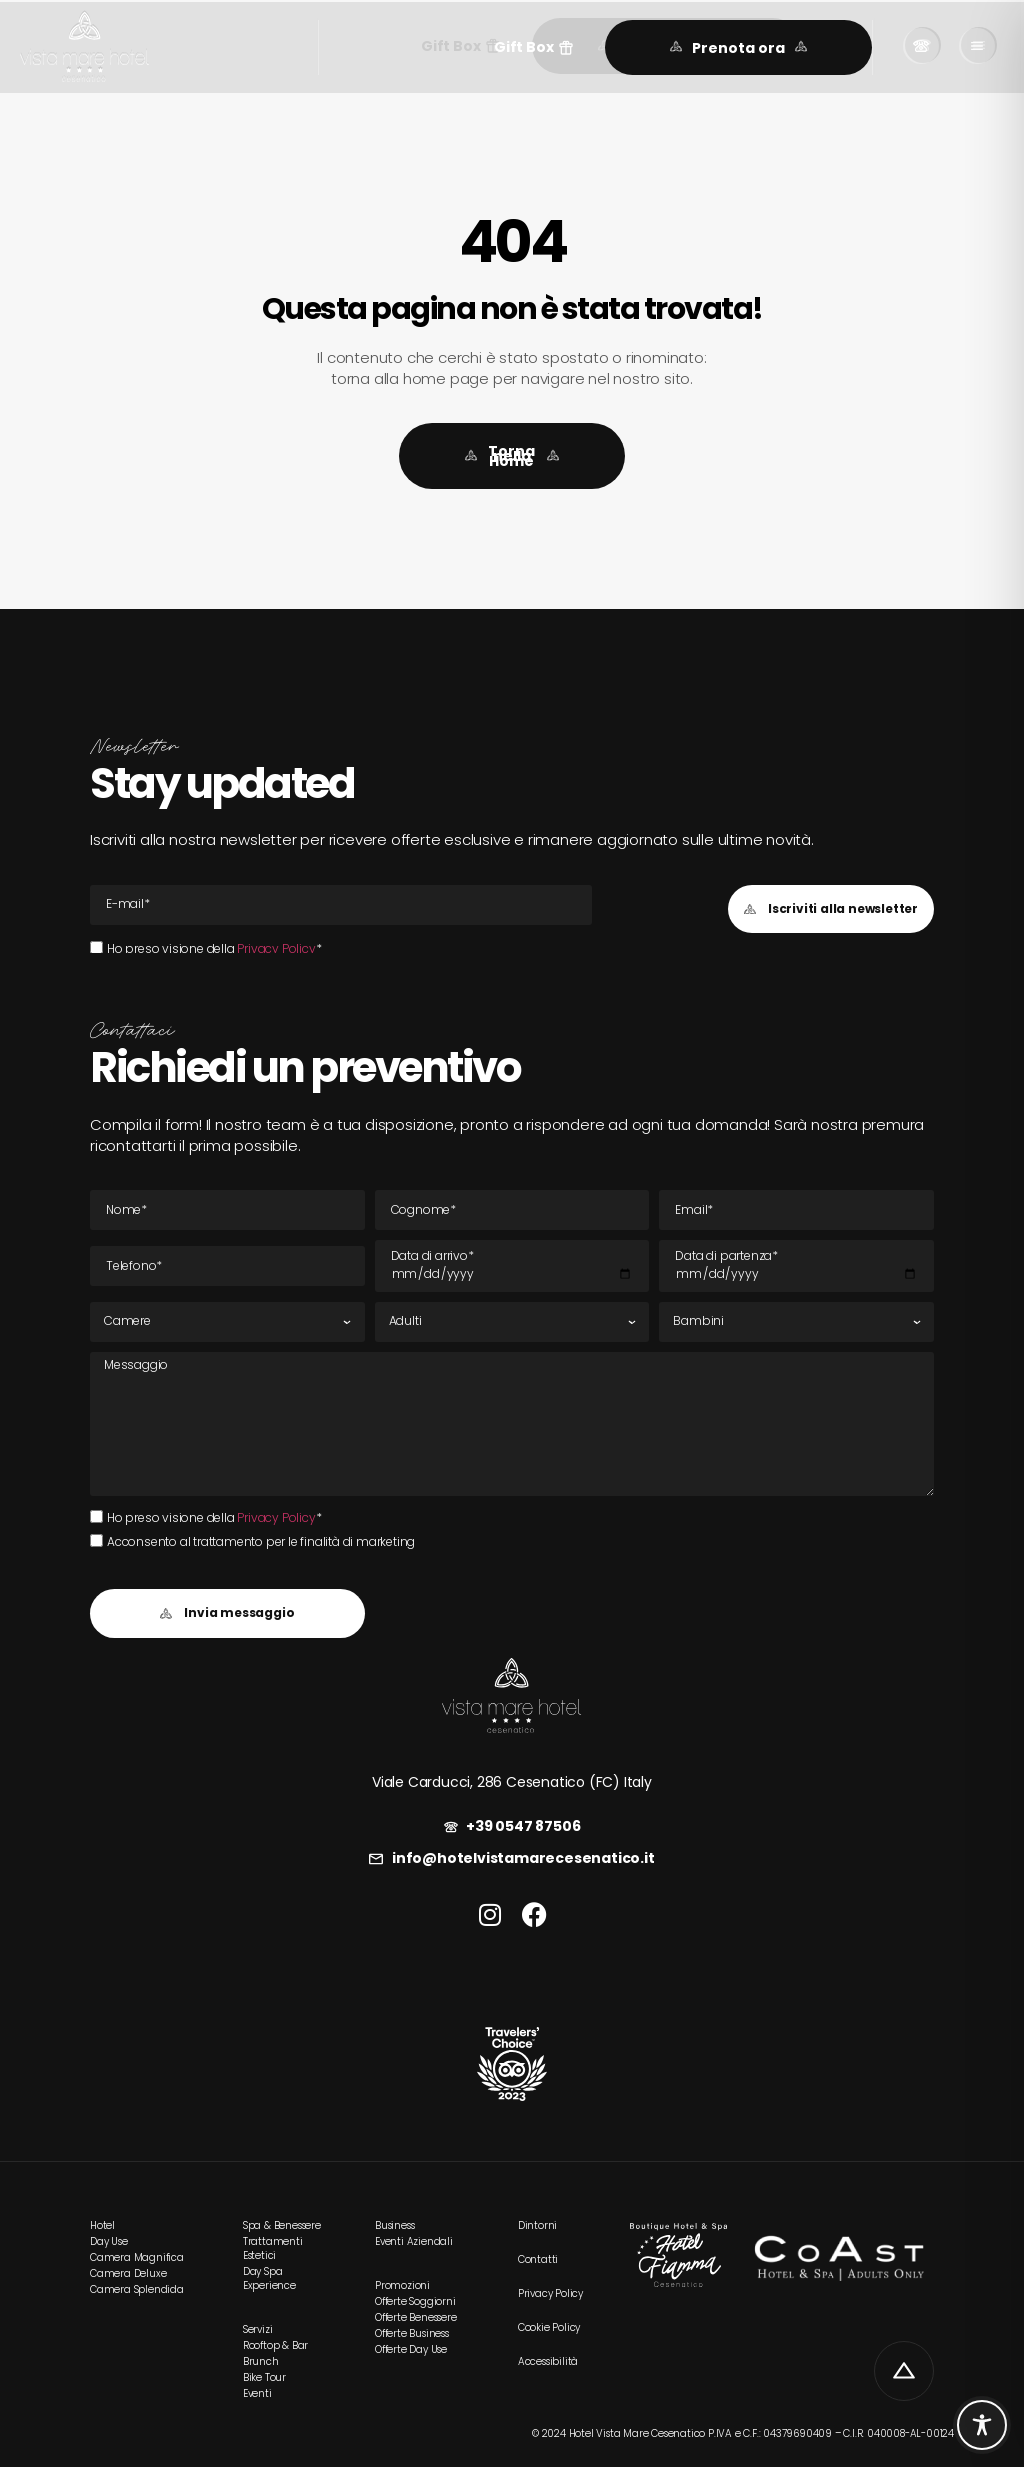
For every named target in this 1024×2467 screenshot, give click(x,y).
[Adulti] (512, 1322)
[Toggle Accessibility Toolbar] (982, 2425)
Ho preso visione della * (214, 948)
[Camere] (227, 1322)
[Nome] (227, 1210)
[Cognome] (512, 1210)
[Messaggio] (512, 1424)
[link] (84, 47)
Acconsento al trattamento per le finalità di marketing (261, 1541)
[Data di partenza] (796, 1266)
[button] (534, 47)
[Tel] (227, 1266)
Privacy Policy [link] (276, 948)
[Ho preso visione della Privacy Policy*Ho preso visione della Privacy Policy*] (96, 947)
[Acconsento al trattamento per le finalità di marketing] (96, 1540)
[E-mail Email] (341, 905)
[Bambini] (796, 1322)
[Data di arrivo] (512, 1266)
